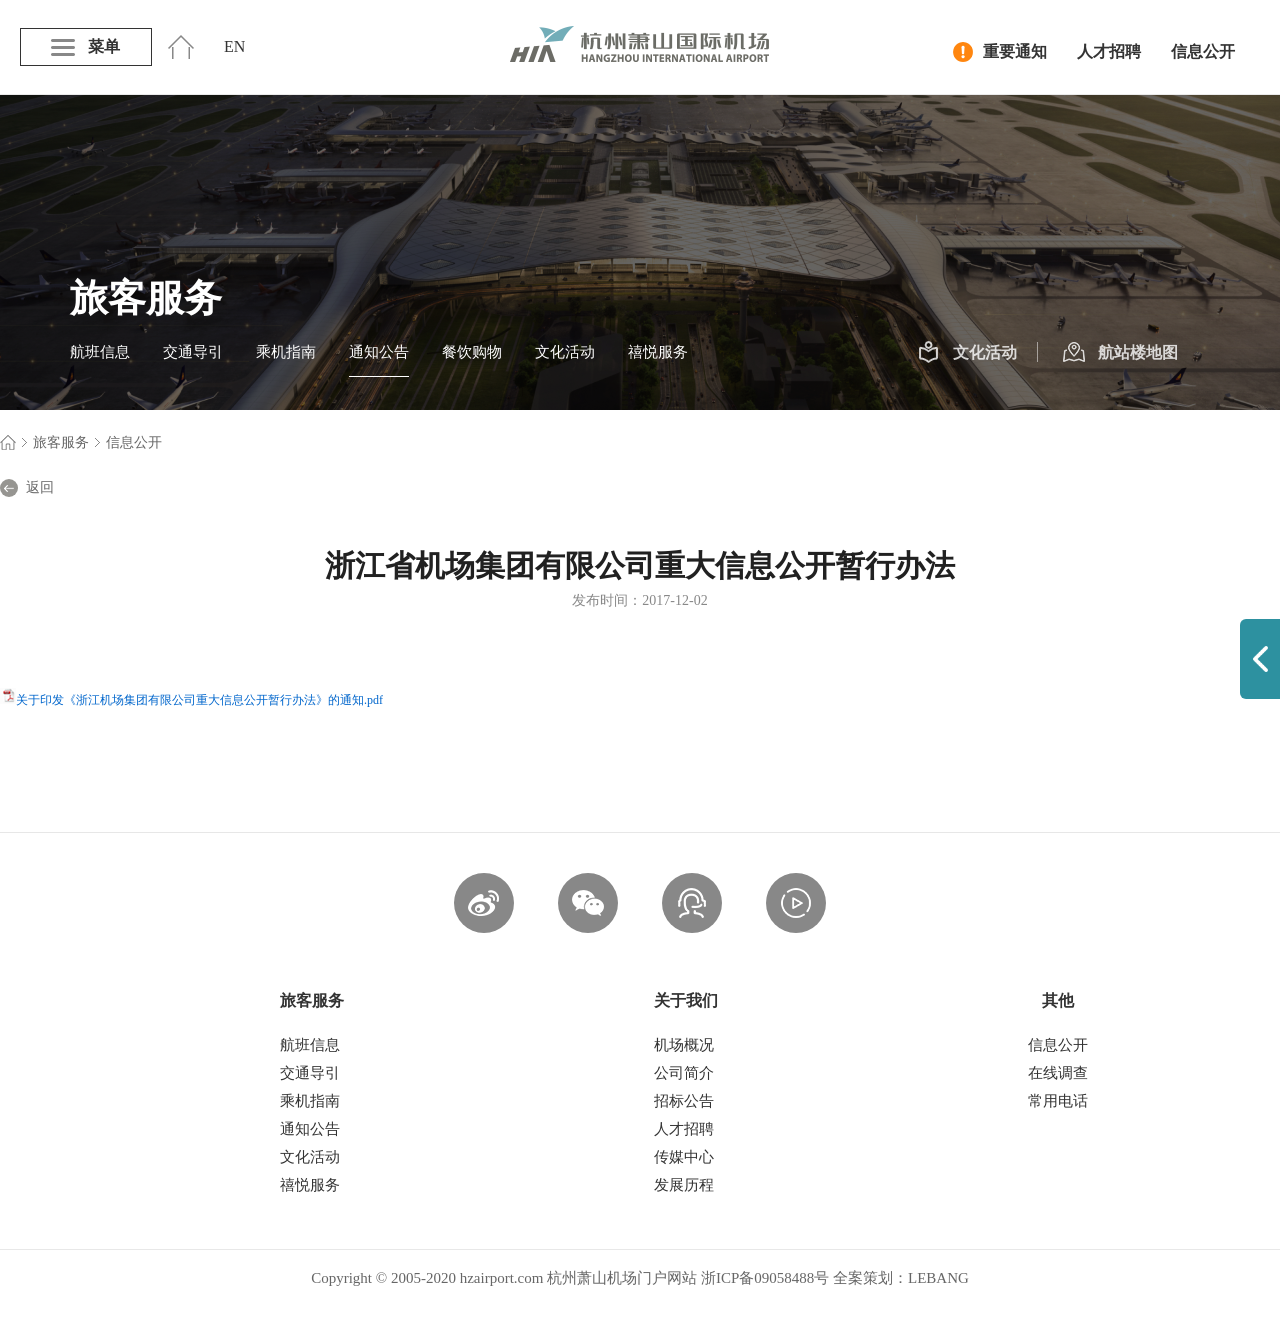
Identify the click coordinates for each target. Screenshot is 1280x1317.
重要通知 (1000, 52)
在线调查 (1058, 1073)
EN (234, 46)
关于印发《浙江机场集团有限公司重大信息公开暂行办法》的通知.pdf (199, 700)
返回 (27, 488)
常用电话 (1058, 1101)
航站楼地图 (1120, 353)
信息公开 (1203, 51)
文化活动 (565, 352)
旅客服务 (61, 442)
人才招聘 (1109, 51)
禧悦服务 (658, 352)
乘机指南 (286, 352)
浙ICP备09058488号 (765, 1278)
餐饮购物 (472, 352)
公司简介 (684, 1073)
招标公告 (684, 1101)
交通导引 (193, 352)
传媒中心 (684, 1157)
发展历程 (684, 1185)
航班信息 (100, 352)
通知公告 (379, 352)
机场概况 (684, 1045)
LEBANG (938, 1278)
